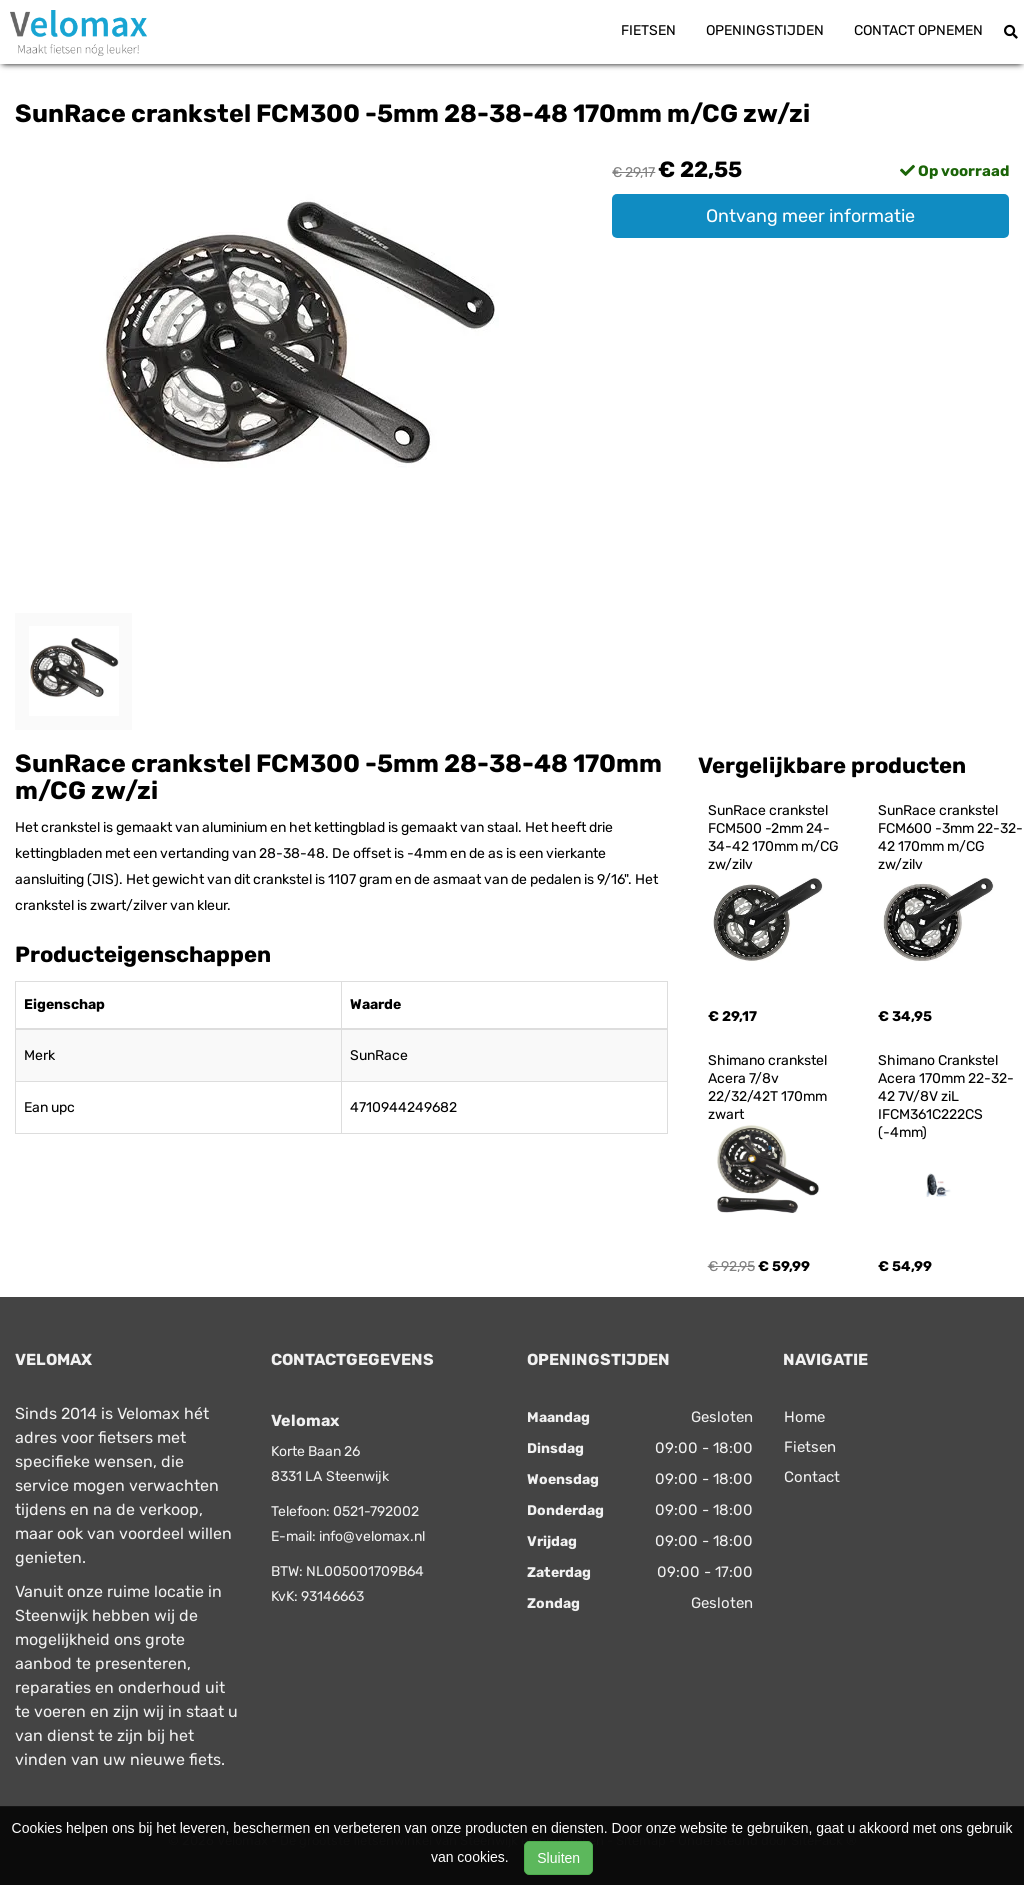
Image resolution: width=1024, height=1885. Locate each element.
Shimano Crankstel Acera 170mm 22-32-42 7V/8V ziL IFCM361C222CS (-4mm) (946, 1096)
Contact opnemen (918, 30)
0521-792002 (376, 1511)
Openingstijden (765, 30)
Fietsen (648, 30)
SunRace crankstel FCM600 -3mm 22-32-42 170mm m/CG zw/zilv (950, 837)
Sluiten (558, 1858)
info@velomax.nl (372, 1536)
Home (804, 1417)
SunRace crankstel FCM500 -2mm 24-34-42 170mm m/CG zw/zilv (775, 837)
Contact (812, 1477)
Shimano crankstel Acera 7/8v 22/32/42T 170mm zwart (769, 1087)
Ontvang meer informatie (810, 216)
